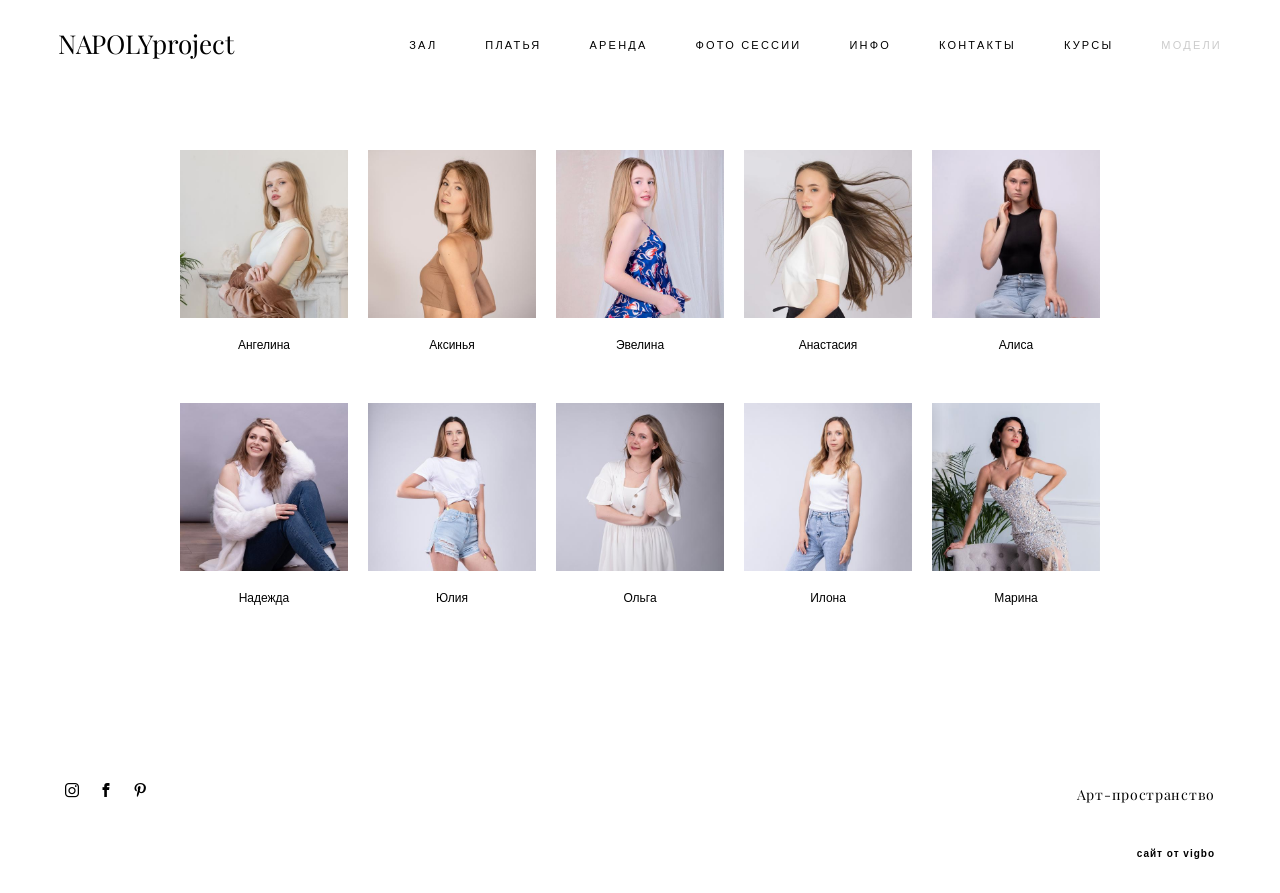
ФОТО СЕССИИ (742, 48)
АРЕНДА (612, 48)
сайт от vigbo (1176, 846)
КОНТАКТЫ (970, 48)
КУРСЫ (1081, 48)
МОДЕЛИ (1184, 48)
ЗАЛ (416, 48)
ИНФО (863, 48)
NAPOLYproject (153, 48)
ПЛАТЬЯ (506, 48)
